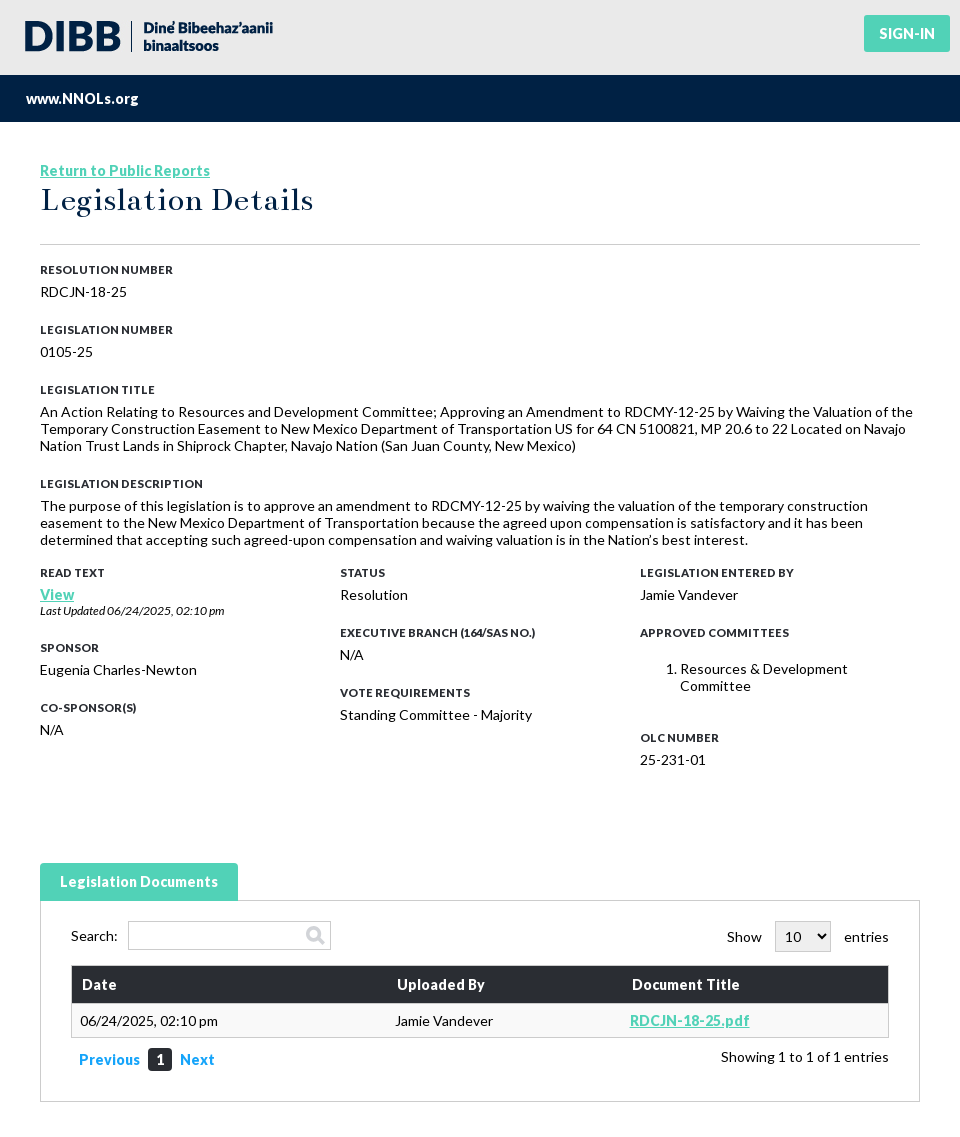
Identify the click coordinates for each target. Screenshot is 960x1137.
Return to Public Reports (125, 170)
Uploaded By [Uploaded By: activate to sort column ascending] (441, 984)
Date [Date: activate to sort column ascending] (99, 984)
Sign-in (907, 33)
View (57, 594)
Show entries (808, 936)
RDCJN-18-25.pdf (690, 1020)
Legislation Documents (139, 881)
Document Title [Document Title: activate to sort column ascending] (686, 984)
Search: (201, 935)
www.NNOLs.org (82, 98)
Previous (109, 1059)
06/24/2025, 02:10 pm (165, 610)
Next (197, 1059)
